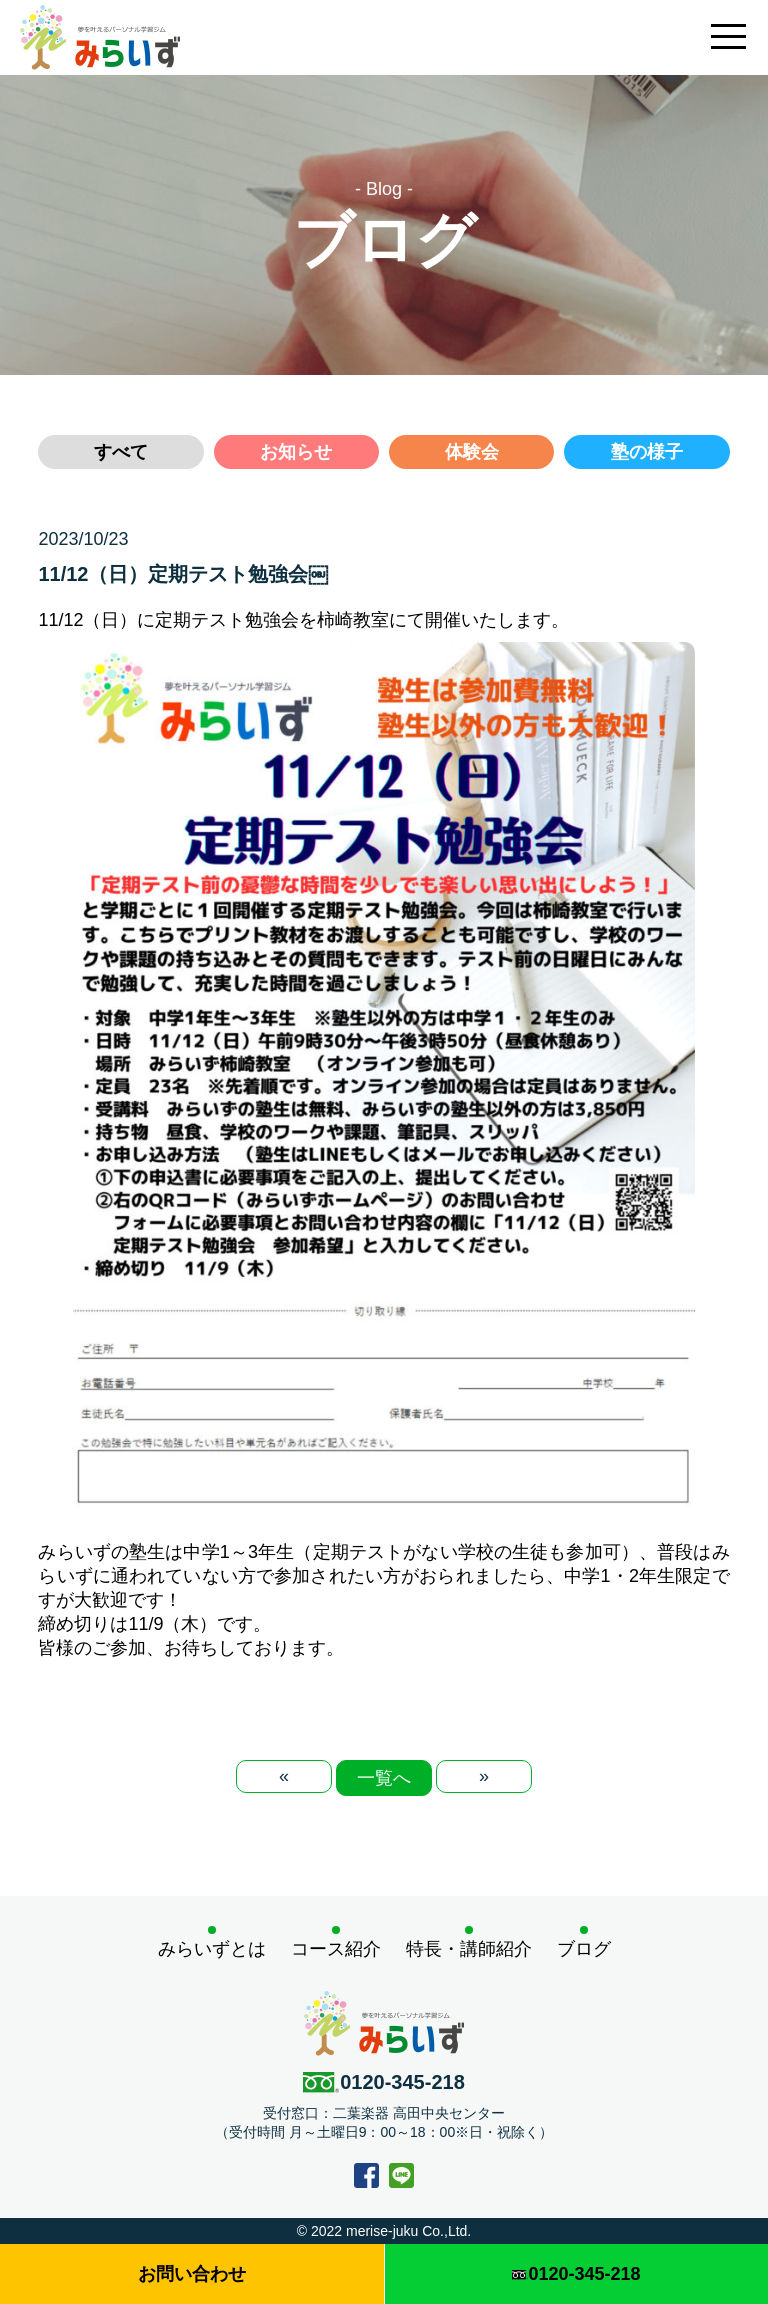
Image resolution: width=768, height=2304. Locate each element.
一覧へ (384, 1778)
